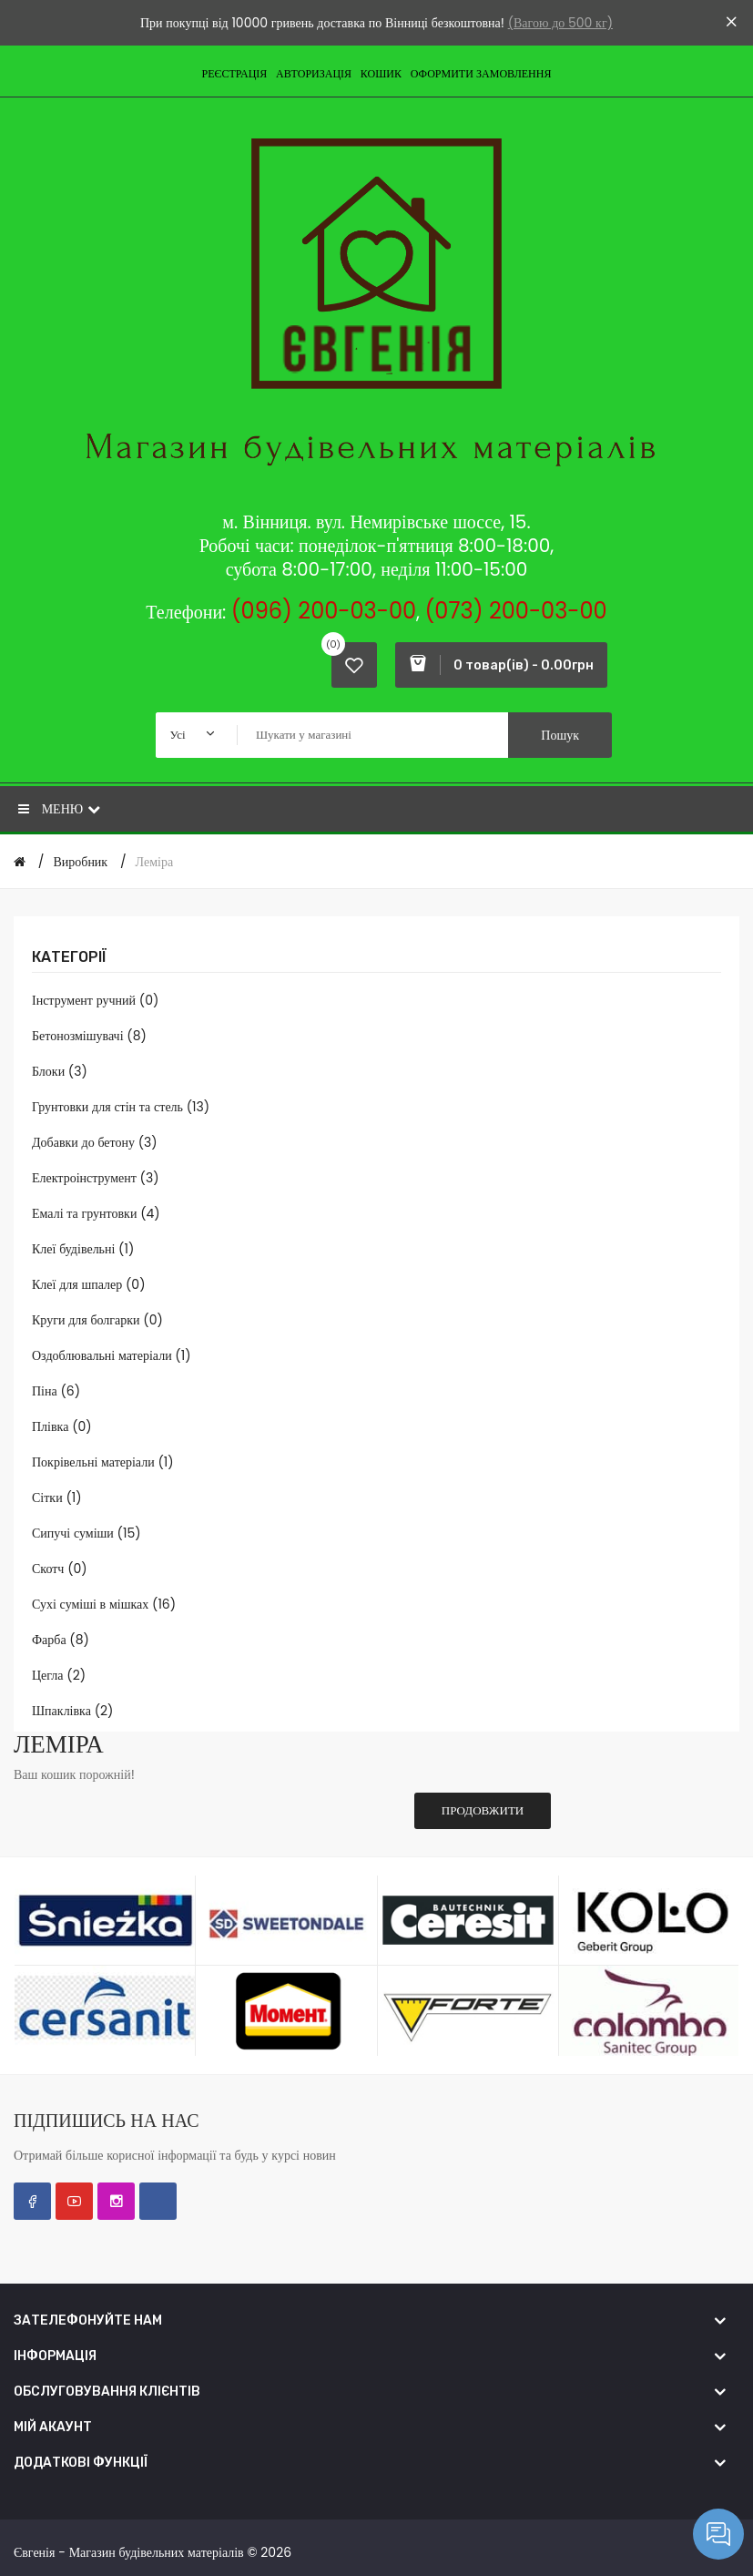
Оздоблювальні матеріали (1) (111, 1355)
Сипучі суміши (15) (86, 1533)
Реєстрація (235, 73)
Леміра (155, 862)
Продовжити (483, 1810)
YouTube (74, 2201)
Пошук (560, 735)
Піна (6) (56, 1391)
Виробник (80, 862)
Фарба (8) (60, 1639)
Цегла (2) (59, 1675)
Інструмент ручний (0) (95, 1000)
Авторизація (313, 73)
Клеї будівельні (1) (83, 1249)
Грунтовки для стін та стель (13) (120, 1107)
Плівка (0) (62, 1426)
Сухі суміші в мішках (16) (104, 1604)
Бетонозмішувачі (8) (89, 1036)
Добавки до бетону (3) (95, 1142)
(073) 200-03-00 (515, 611)
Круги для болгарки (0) (97, 1320)
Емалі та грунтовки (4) (96, 1213)
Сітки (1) (57, 1497)
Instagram (116, 2201)
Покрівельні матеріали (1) (103, 1462)
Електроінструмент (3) (95, 1178)
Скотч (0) (59, 1568)
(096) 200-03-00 (323, 611)
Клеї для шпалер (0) (89, 1284)
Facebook (32, 2201)
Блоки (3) (59, 1071)
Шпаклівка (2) (72, 1711)
